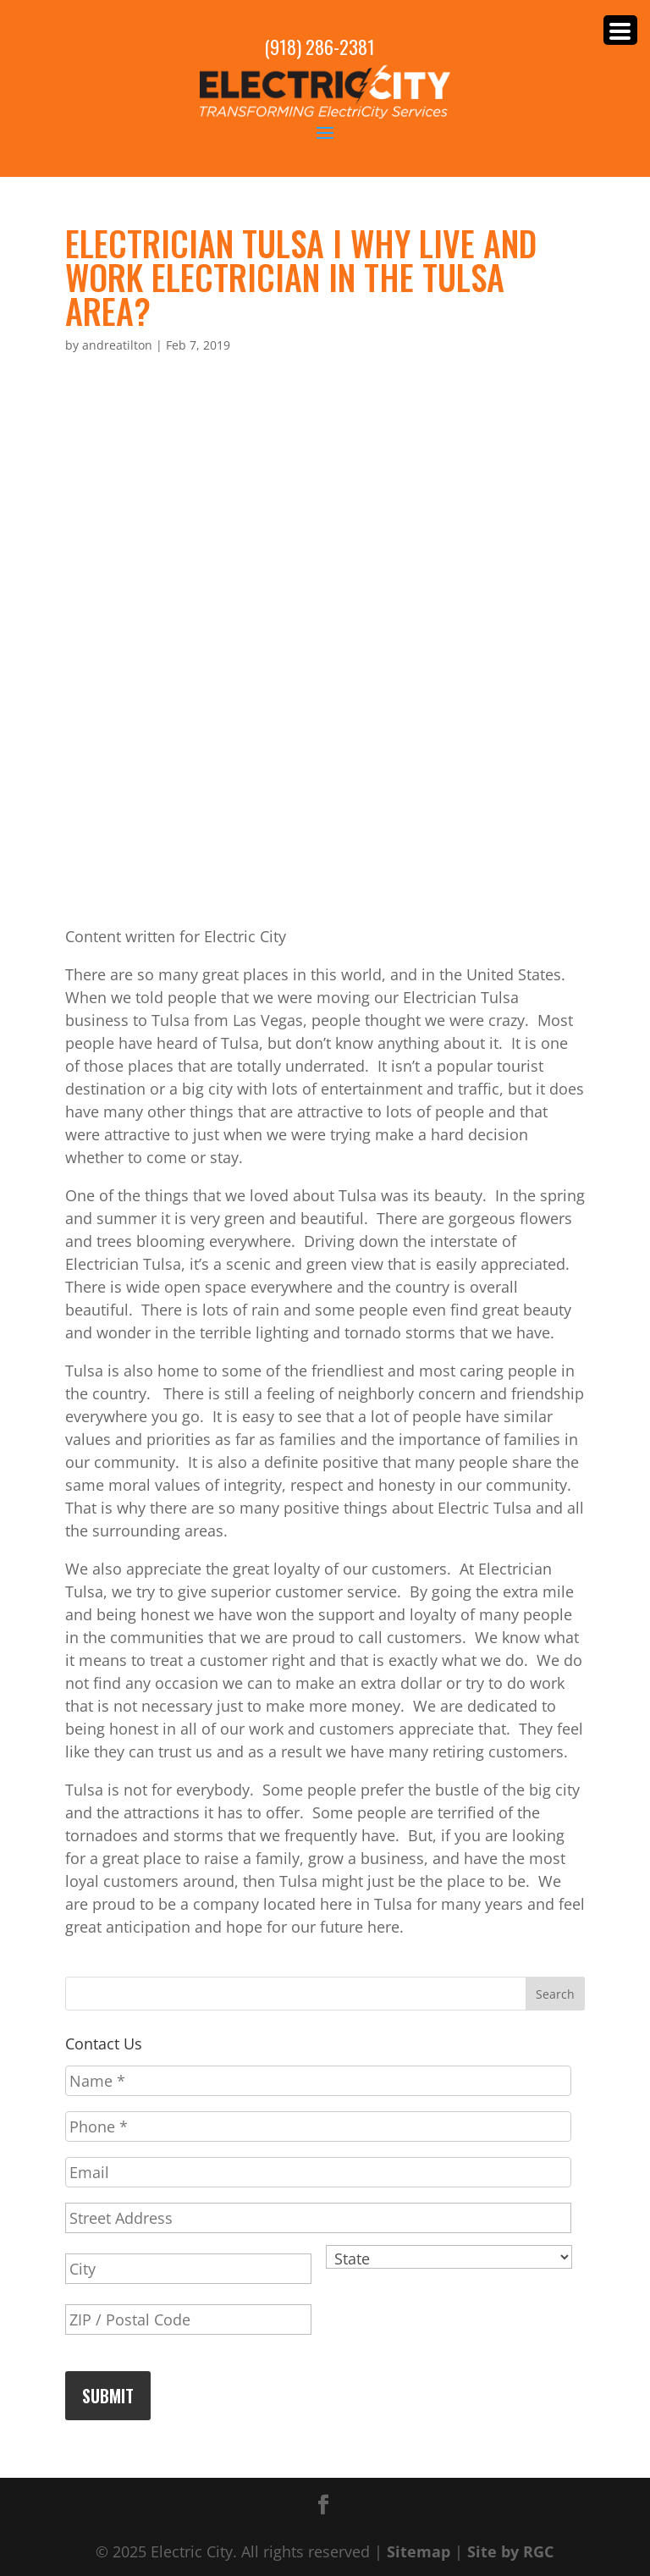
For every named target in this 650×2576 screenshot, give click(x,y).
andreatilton (117, 345)
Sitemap (418, 2551)
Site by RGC (510, 2551)
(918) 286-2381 (319, 47)
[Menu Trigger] (620, 30)
